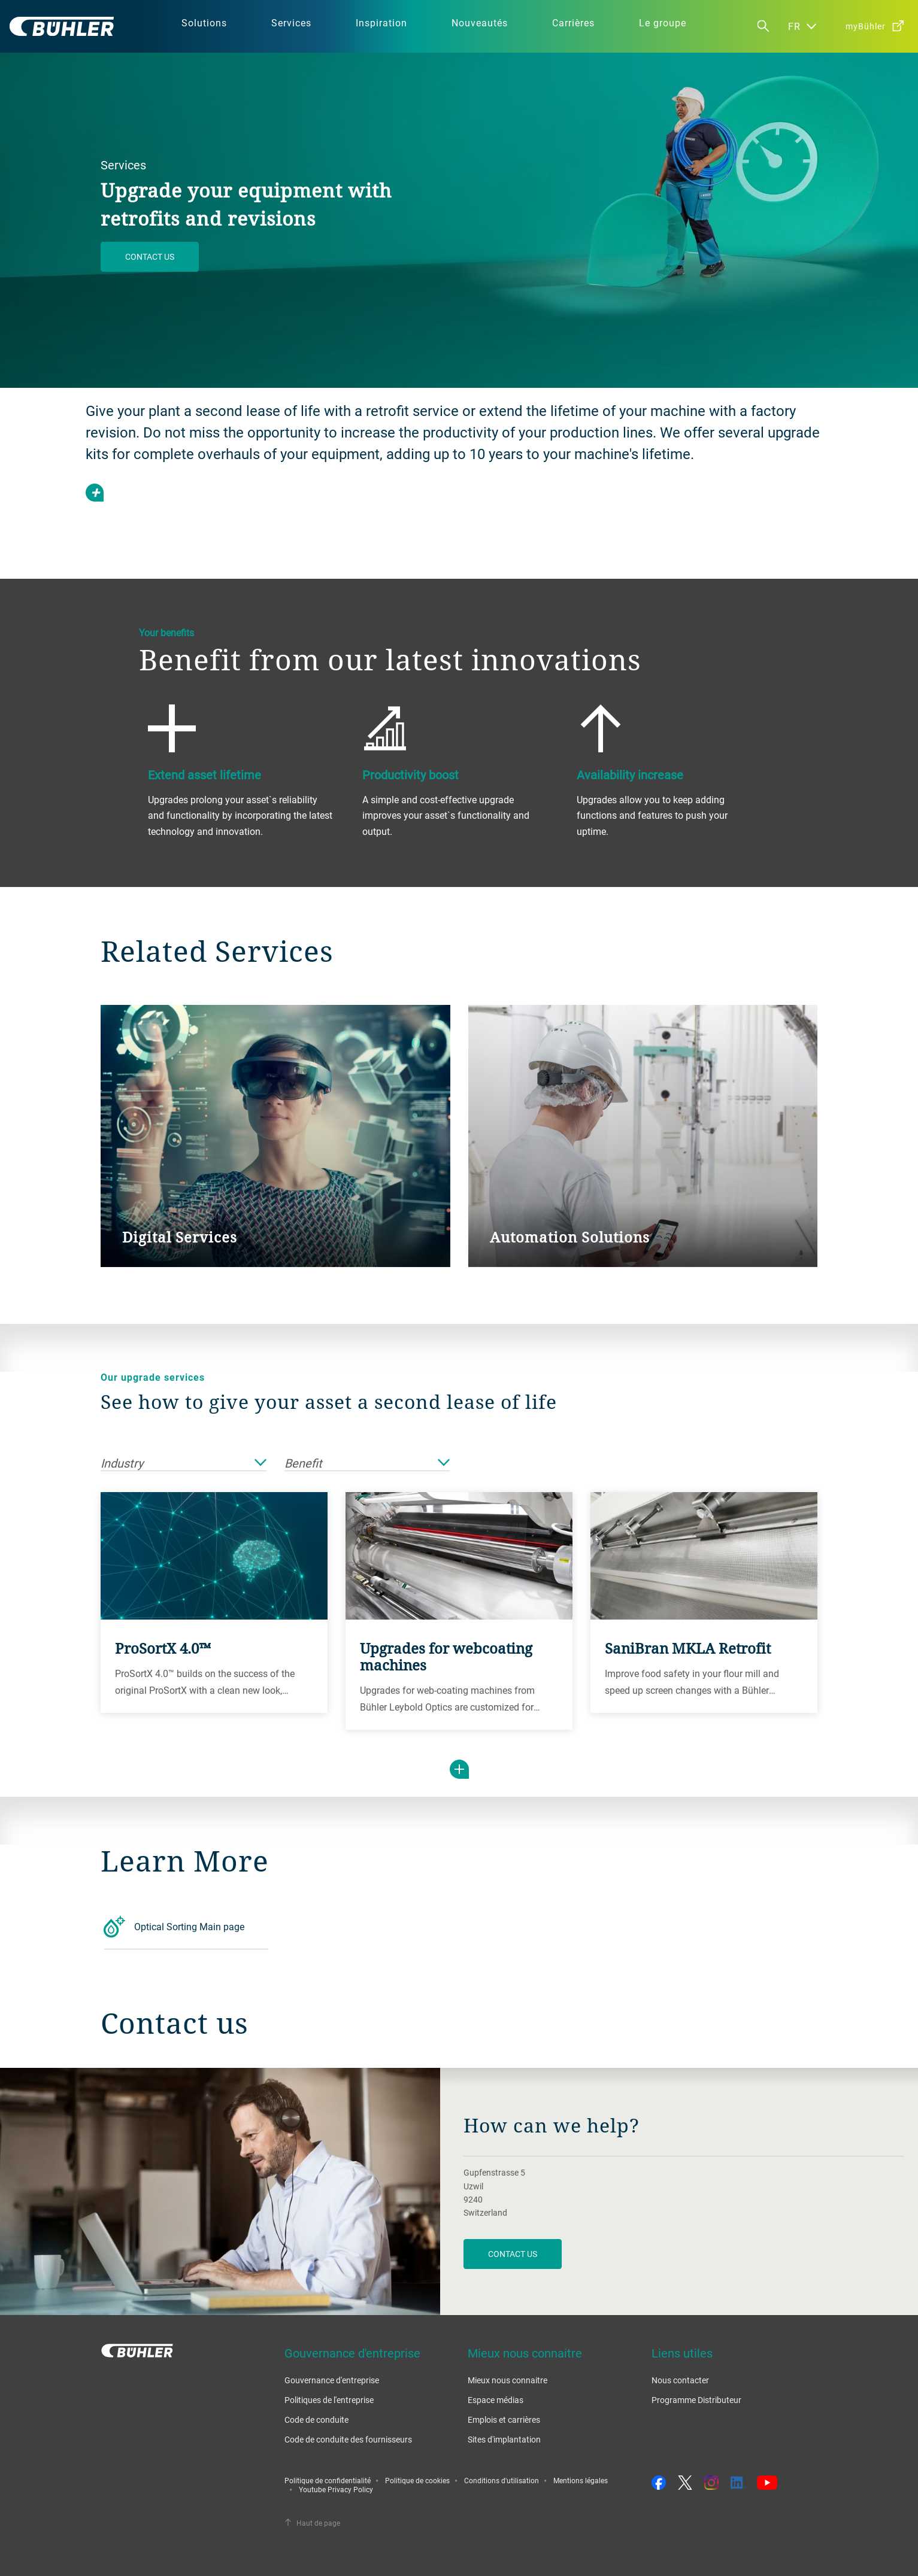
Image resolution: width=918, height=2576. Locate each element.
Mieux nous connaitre (507, 2380)
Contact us (149, 256)
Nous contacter (680, 2380)
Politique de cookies (417, 2480)
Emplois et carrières (504, 2419)
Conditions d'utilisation (501, 2480)
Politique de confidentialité (327, 2480)
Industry (183, 1463)
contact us (512, 2253)
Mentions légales (580, 2480)
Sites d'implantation (504, 2439)
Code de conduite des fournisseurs (348, 2439)
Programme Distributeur (696, 2399)
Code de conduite (316, 2419)
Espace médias (495, 2399)
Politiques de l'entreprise (329, 2399)
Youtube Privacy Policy (336, 2489)
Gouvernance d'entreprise (331, 2380)
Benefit (367, 1463)
